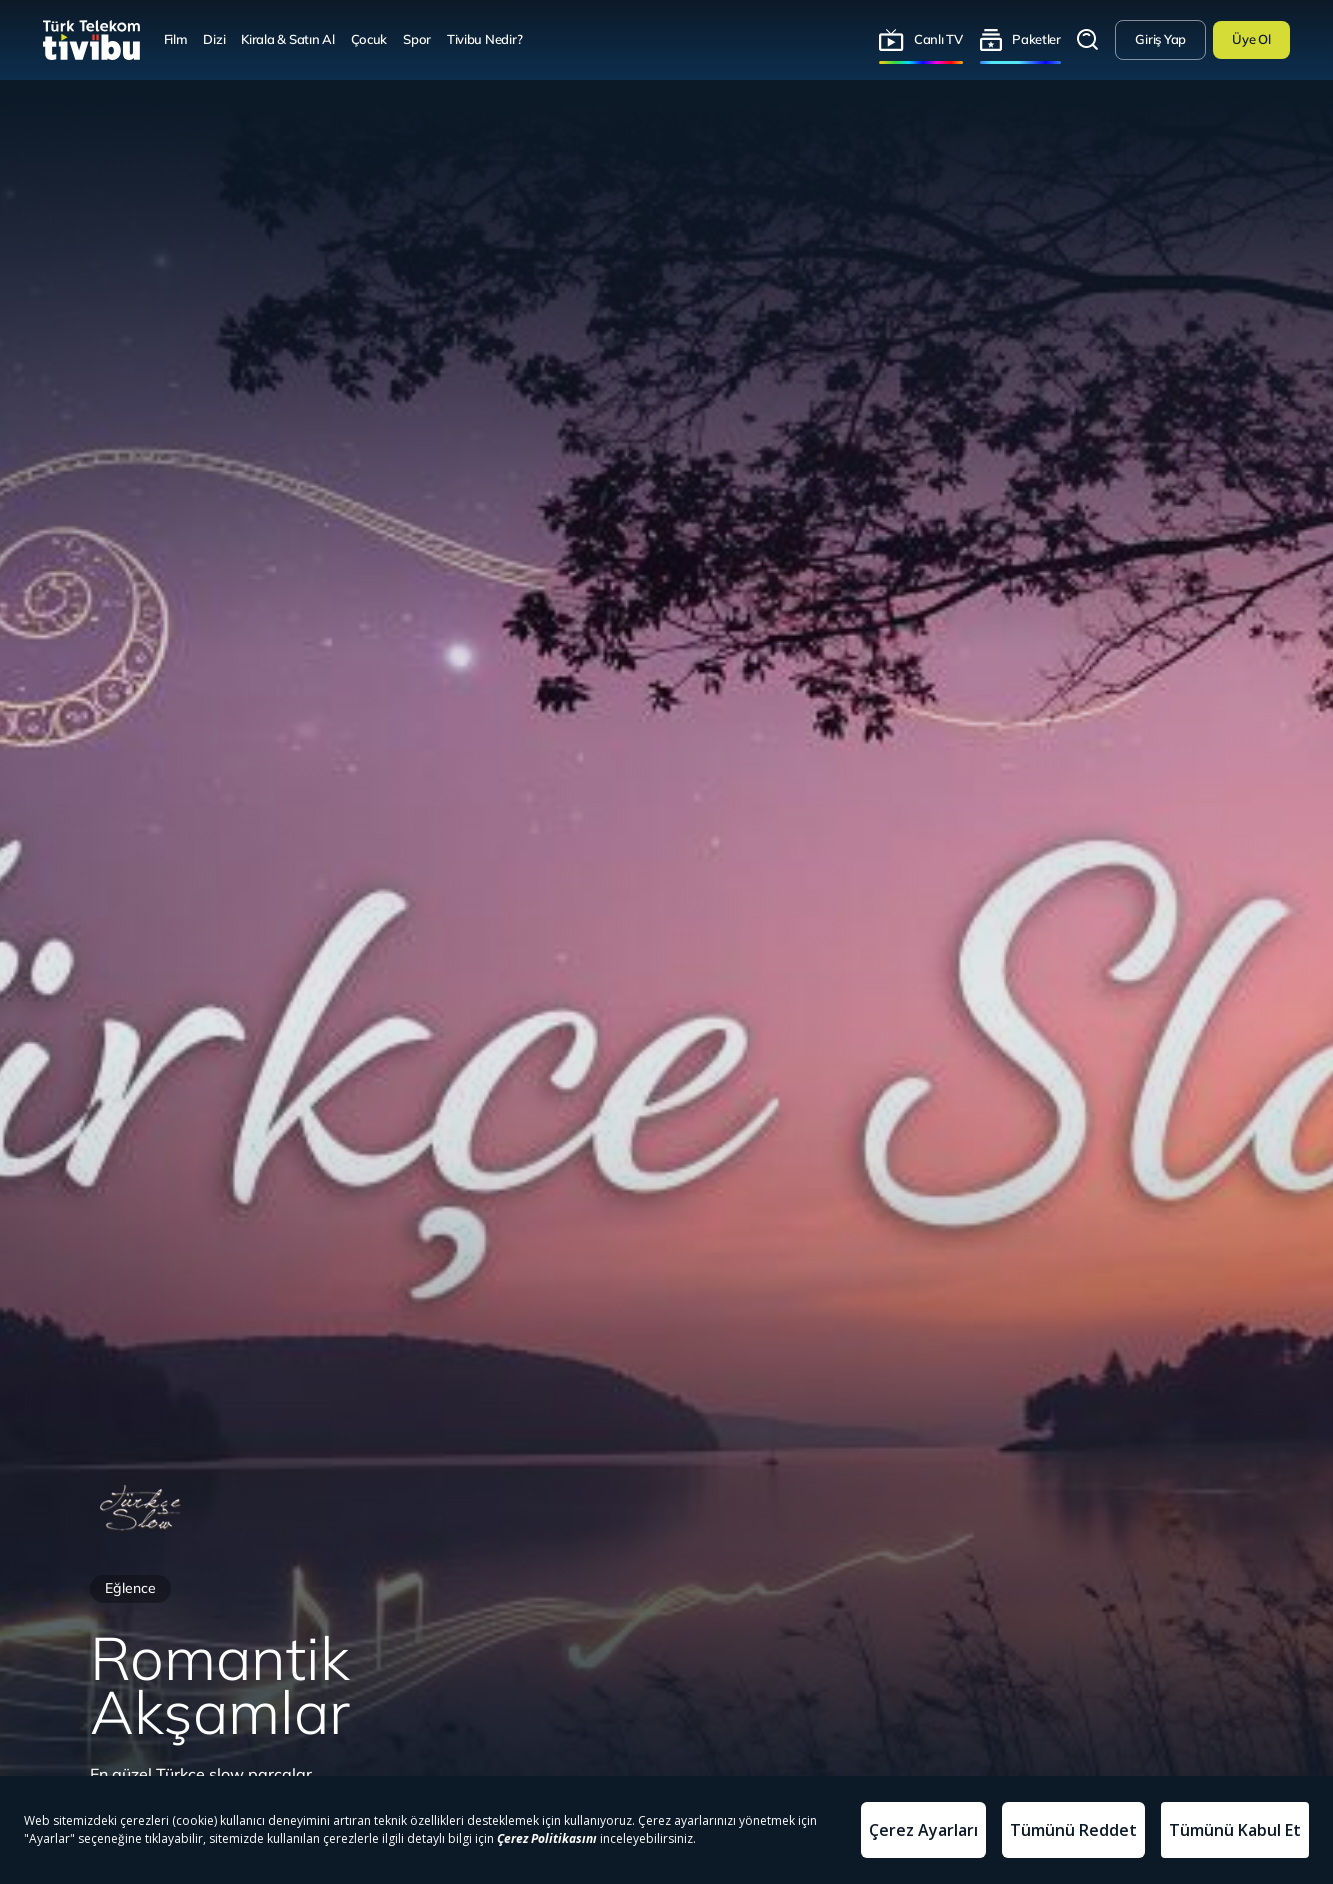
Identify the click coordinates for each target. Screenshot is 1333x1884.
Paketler (1036, 39)
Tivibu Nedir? (485, 39)
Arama (1088, 40)
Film (176, 39)
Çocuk (369, 39)
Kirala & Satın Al (288, 39)
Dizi (214, 39)
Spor (417, 39)
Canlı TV (938, 39)
